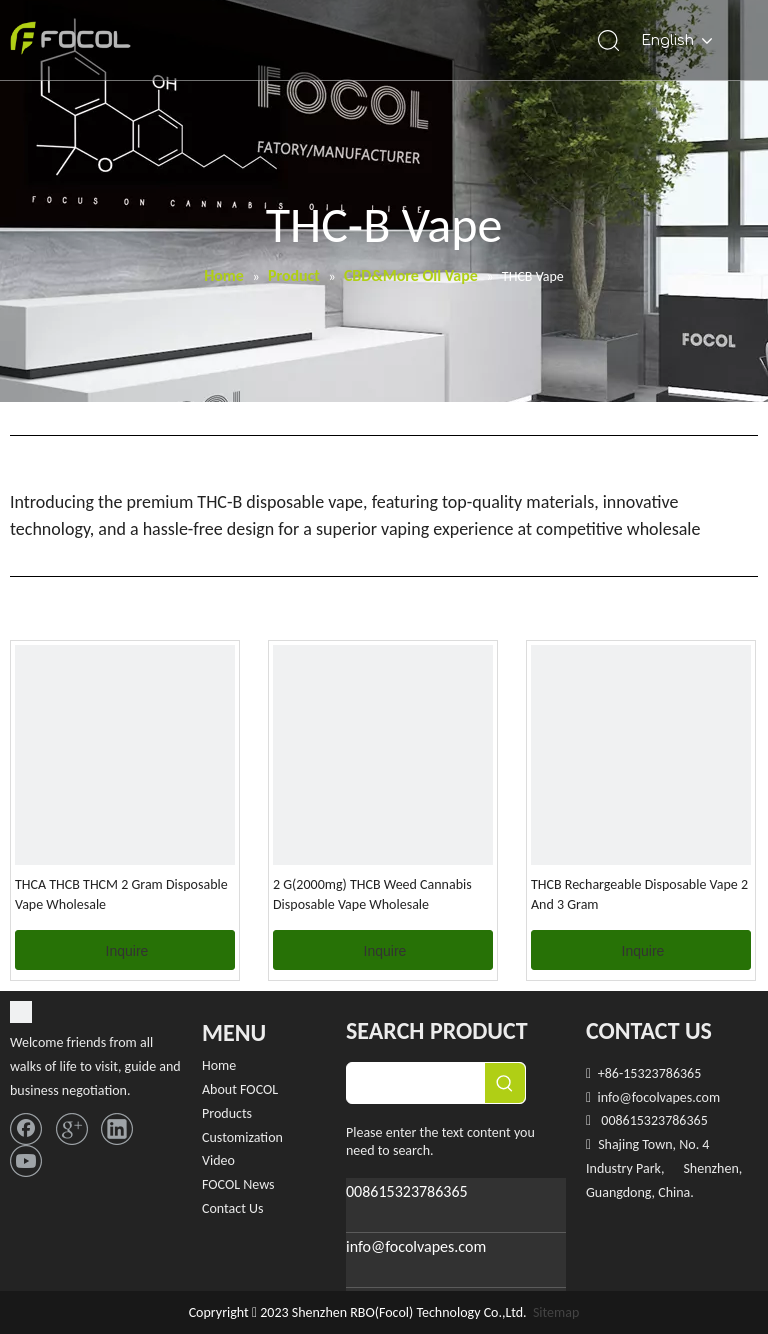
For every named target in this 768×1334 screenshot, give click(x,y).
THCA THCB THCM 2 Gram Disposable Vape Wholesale (121, 894)
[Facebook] (30, 1126)
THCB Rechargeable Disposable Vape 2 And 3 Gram (639, 894)
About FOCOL (240, 1089)
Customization (242, 1137)
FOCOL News (238, 1184)
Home (219, 1065)
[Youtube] (26, 1158)
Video (218, 1160)
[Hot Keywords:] (505, 1083)
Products (227, 1113)
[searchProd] (416, 1083)
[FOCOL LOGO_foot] (21, 1016)
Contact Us (233, 1208)
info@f (616, 1097)
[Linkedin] (117, 1126)
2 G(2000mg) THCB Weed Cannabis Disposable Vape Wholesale (372, 894)
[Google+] (76, 1126)
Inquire (127, 951)
